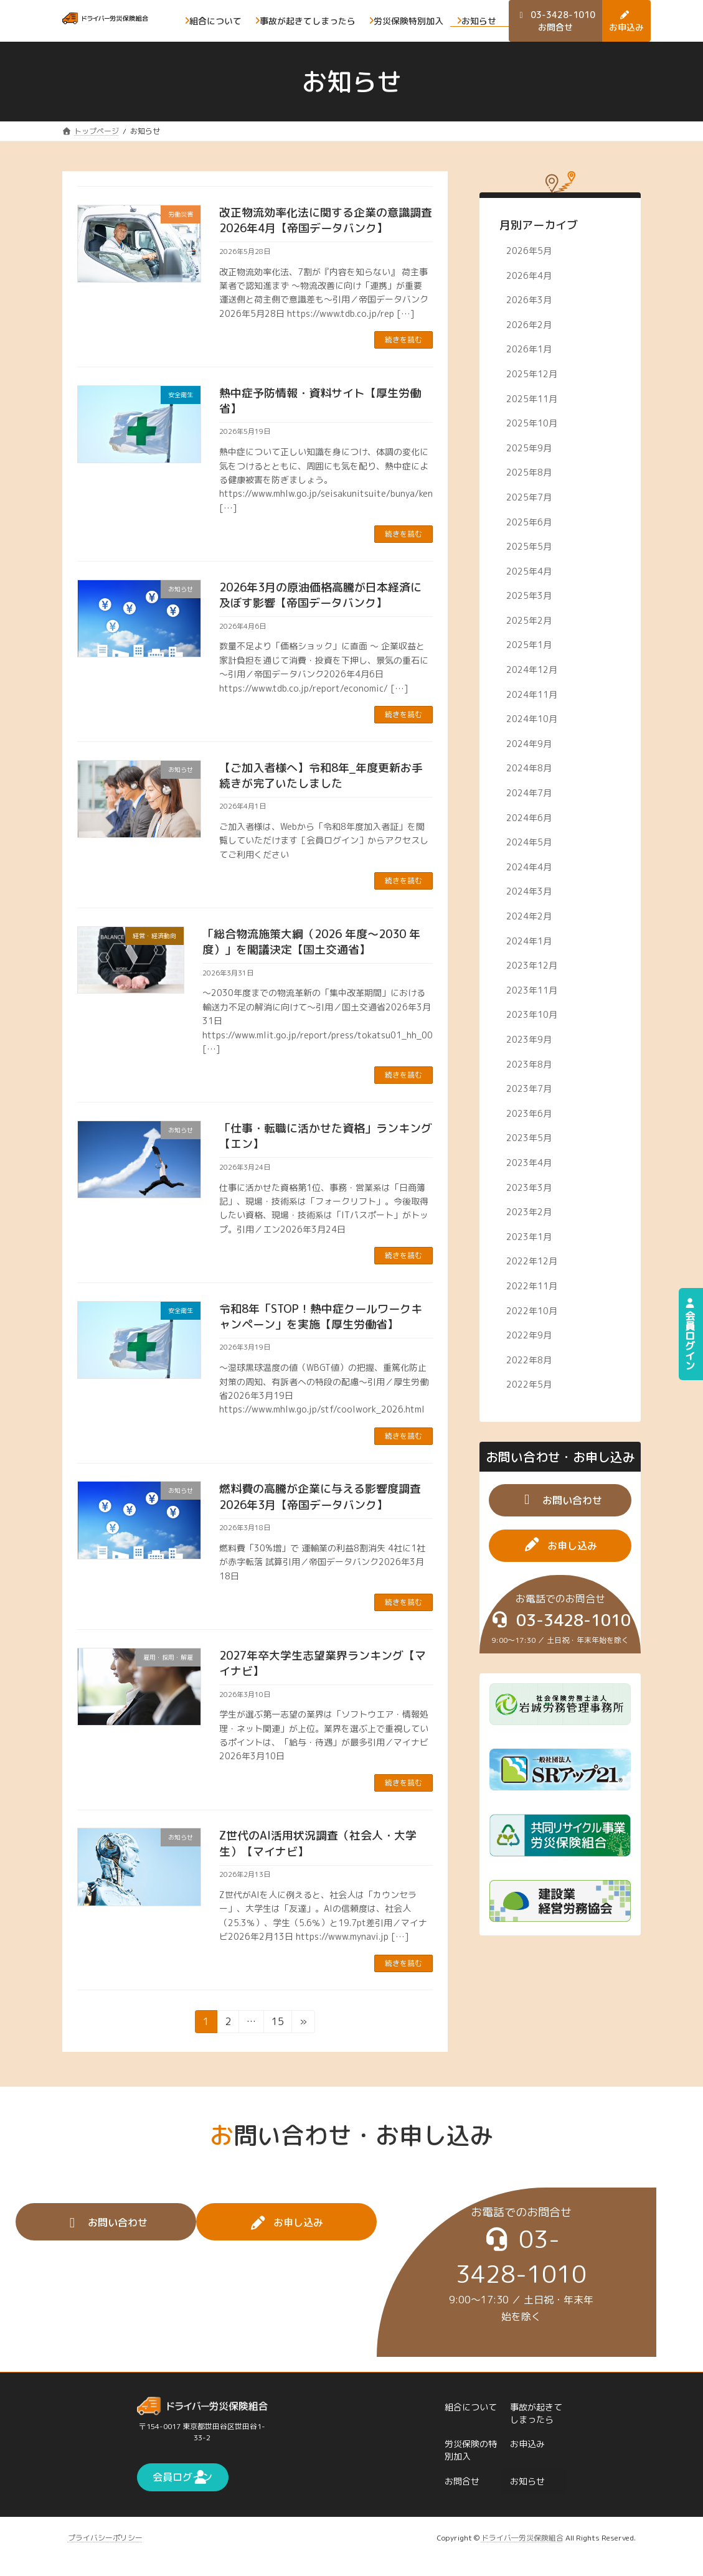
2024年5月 (529, 842)
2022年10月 (532, 1311)
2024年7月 (529, 793)
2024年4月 (529, 867)
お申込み (527, 2444)
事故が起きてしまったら (536, 2412)
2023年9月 (529, 1039)
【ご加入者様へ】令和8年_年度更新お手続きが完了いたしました (321, 775)
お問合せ (462, 2481)
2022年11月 (532, 1286)
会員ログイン (689, 1334)
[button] (560, 1500)
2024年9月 (529, 744)
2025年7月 (529, 497)
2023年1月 (529, 1237)
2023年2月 (529, 1212)
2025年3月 (529, 595)
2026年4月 (529, 275)
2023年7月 (529, 1088)
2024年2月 (529, 916)
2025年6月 (529, 522)
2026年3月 (529, 300)
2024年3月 (529, 892)
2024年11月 (532, 694)
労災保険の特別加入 (471, 2450)
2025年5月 (529, 546)
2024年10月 (532, 719)
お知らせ (527, 2481)
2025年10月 (532, 423)
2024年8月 (529, 768)
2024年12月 (532, 669)
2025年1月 (529, 645)
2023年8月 (529, 1064)
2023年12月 (532, 965)
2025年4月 (529, 571)
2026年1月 (529, 349)
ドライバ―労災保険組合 (522, 2537)
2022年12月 (532, 1261)
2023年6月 (529, 1113)
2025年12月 (532, 374)
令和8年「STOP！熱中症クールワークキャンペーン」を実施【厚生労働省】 (320, 1316)
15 (277, 2023)
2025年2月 (529, 620)
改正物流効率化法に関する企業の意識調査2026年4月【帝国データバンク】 (325, 220)
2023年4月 (529, 1162)
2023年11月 (532, 990)
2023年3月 (529, 1187)
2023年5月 (529, 1138)
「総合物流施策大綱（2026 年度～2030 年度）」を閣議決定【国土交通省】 (311, 941)
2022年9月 (529, 1335)
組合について (471, 2406)
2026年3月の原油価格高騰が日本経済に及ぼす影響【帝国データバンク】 (320, 595)
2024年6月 (529, 818)
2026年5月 (529, 250)
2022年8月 (529, 1360)
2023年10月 (532, 1015)
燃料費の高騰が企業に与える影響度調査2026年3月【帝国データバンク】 (320, 1496)
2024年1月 (529, 941)
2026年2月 (529, 325)
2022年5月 (529, 1384)
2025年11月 (532, 399)
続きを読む (403, 339)
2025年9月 (529, 448)
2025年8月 (529, 473)
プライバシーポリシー (105, 2537)
